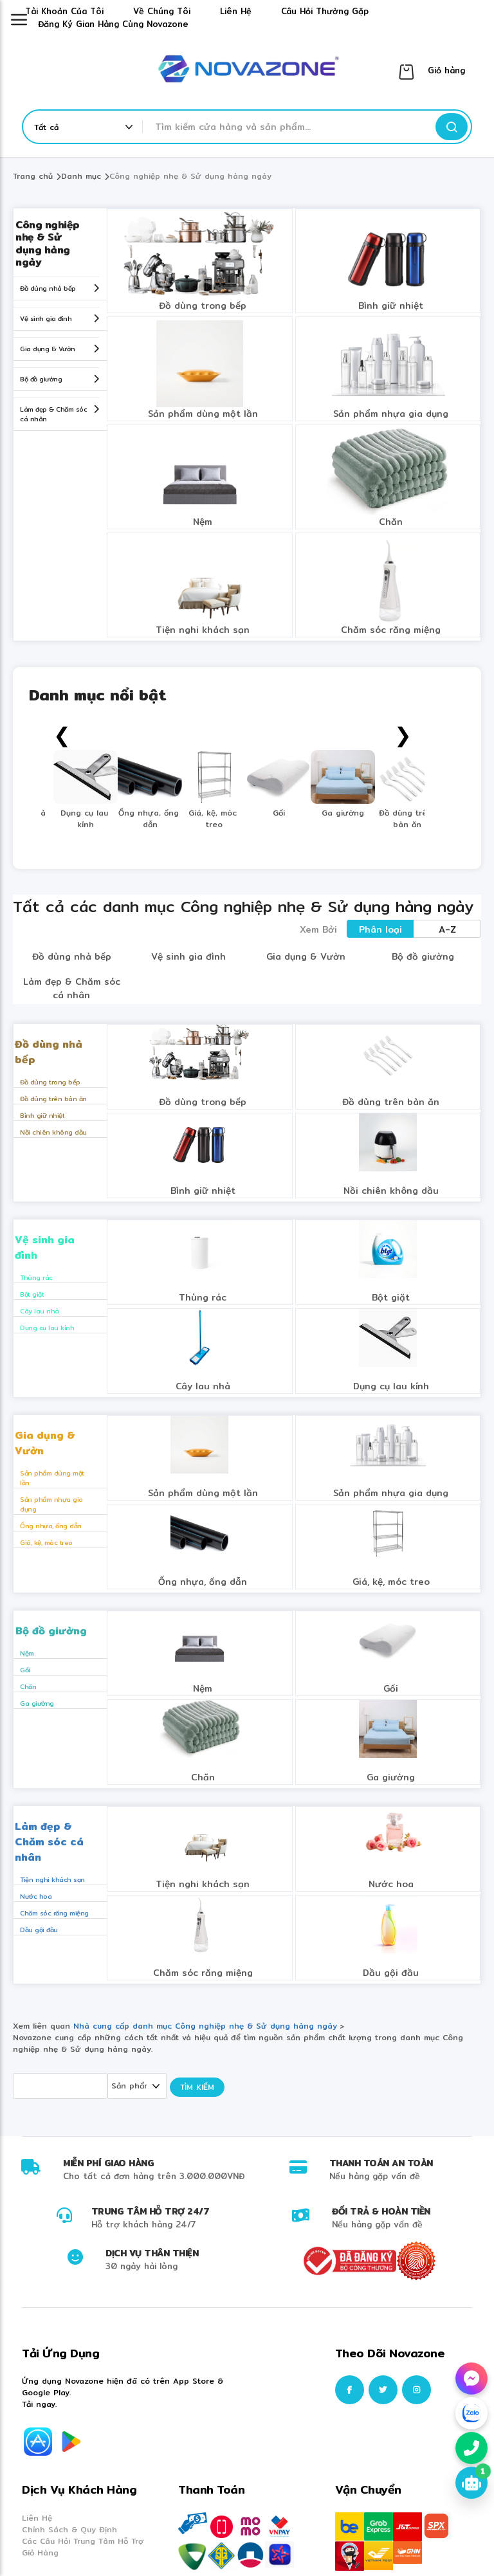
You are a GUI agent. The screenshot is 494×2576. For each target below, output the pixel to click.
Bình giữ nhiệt (390, 306)
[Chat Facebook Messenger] (471, 2378)
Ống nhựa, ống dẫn (51, 1526)
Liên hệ (236, 11)
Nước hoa (35, 1896)
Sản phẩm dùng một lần (203, 414)
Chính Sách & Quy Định (69, 2529)
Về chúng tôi (161, 11)
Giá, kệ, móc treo (46, 1542)
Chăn (391, 522)
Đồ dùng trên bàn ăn (53, 1098)
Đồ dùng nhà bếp (48, 288)
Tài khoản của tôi (64, 11)
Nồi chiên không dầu (53, 1132)
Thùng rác (36, 1277)
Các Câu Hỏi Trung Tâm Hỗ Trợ (82, 2541)
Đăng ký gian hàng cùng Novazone (113, 24)
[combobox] (292, 127)
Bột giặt (32, 1294)
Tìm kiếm (197, 2087)
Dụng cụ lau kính (47, 1327)
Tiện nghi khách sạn (203, 630)
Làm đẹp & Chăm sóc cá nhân (53, 414)
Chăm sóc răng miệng (391, 630)
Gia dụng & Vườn (47, 348)
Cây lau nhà (39, 1311)
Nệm (202, 522)
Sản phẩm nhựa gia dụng (390, 414)
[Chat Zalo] (471, 2413)
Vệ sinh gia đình (45, 318)
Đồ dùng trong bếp (202, 306)
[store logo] (247, 71)
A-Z (447, 929)
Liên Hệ (37, 2518)
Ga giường (37, 1703)
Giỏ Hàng (40, 2552)
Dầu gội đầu (39, 1929)
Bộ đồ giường (41, 379)
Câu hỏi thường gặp (325, 11)
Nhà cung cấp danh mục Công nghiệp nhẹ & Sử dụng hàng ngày (206, 2026)
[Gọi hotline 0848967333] (471, 2448)
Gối (25, 1670)
